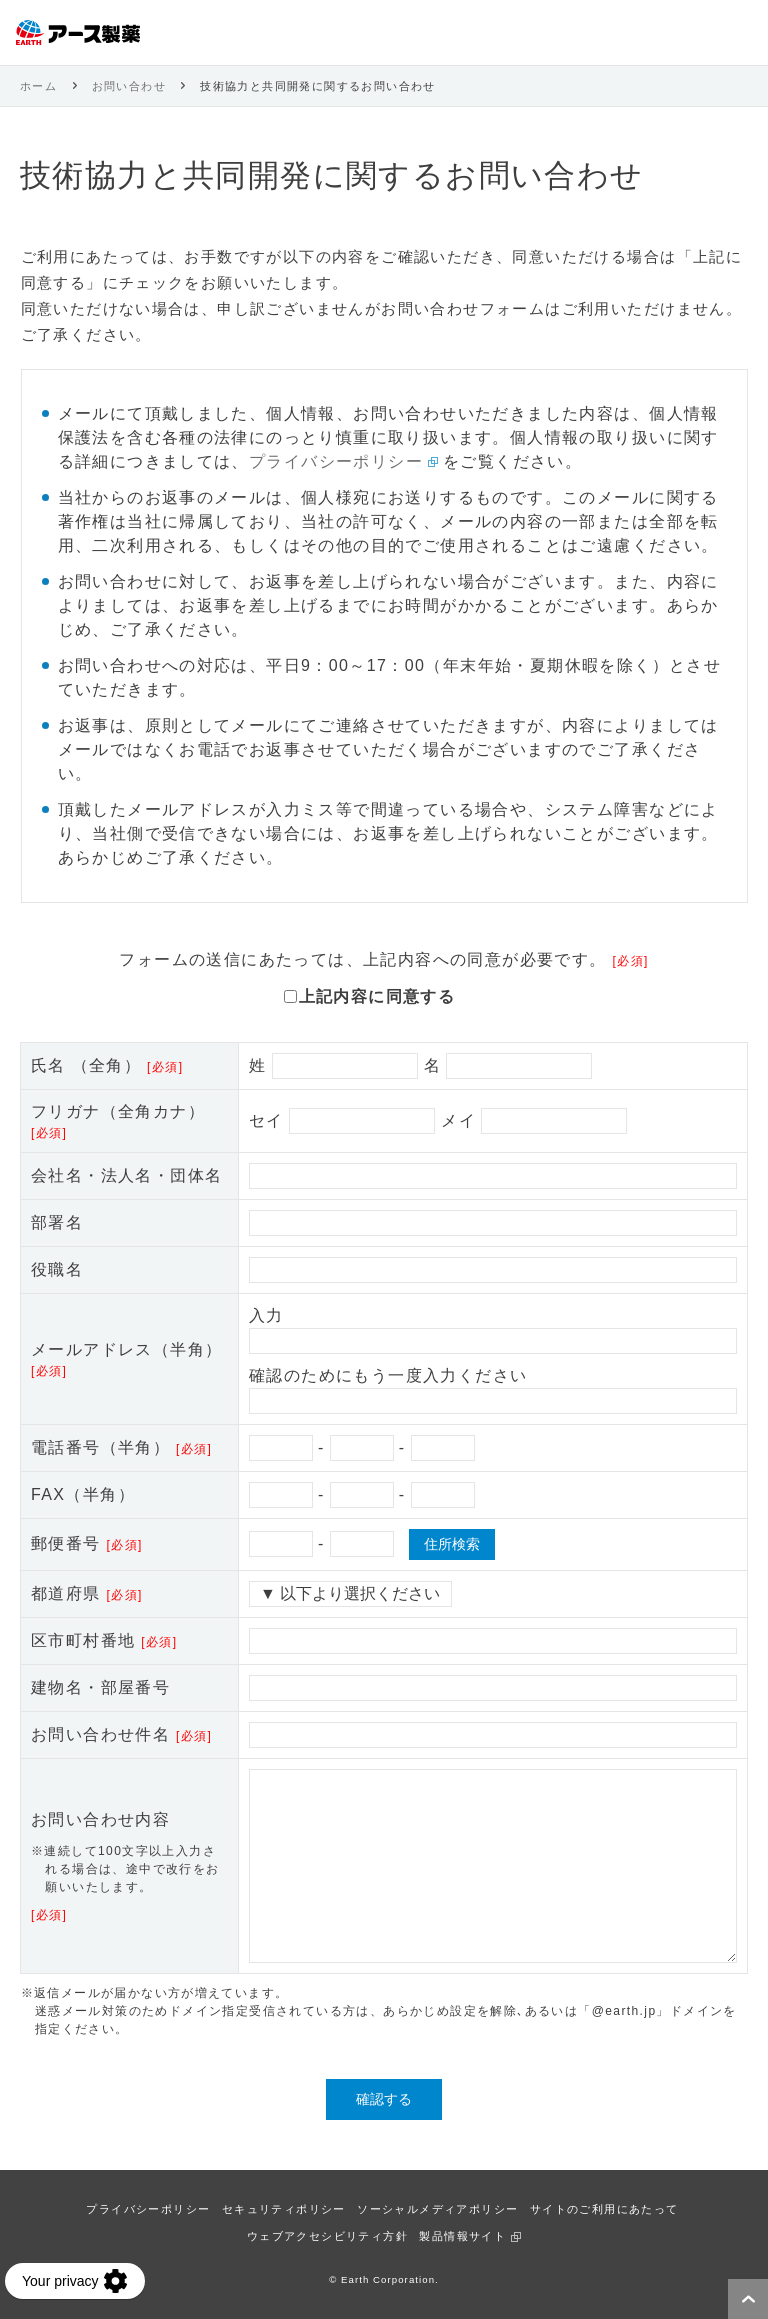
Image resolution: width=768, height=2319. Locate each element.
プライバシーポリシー (336, 461)
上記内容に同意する (377, 996)
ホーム (38, 86)
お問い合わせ (129, 86)
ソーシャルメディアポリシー (437, 2209)
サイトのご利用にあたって (604, 2209)
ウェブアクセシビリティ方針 (327, 2236)
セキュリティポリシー (284, 2209)
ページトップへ (748, 2299)
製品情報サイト (462, 2236)
